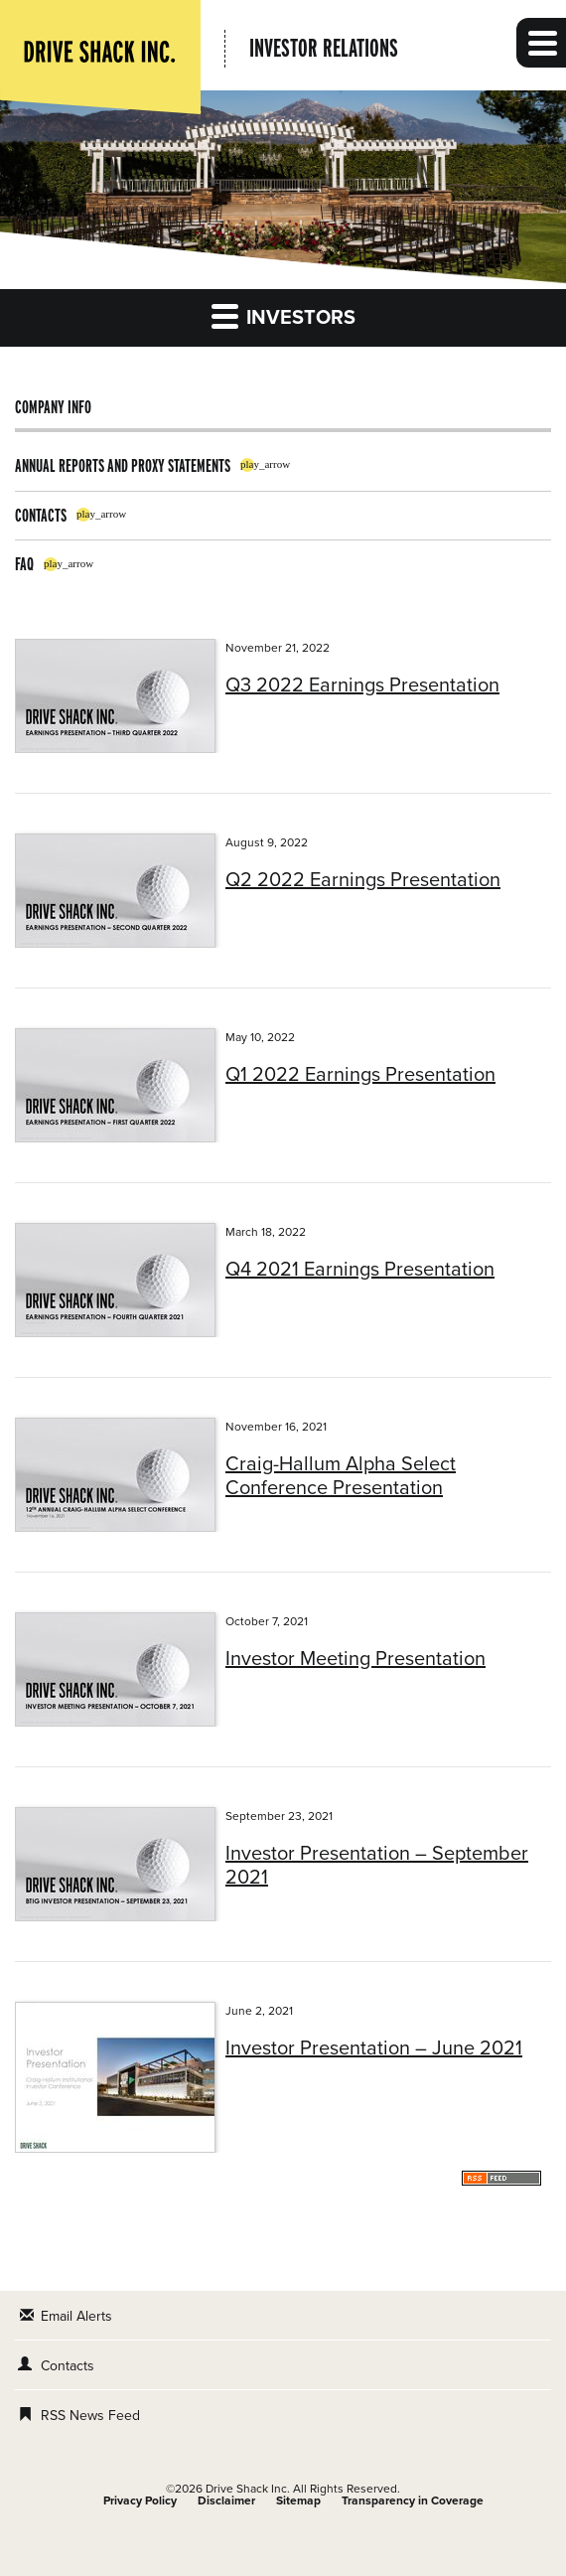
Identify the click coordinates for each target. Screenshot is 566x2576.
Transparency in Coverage (413, 2500)
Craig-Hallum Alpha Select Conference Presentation (340, 1476)
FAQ (24, 563)
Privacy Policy (140, 2500)
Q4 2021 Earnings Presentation (360, 1270)
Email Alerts (76, 2316)
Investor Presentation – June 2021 (373, 2048)
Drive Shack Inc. (248, 2489)
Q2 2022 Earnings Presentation (362, 880)
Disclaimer (226, 2500)
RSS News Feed (90, 2415)
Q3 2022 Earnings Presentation (362, 685)
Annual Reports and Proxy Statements (122, 465)
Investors (283, 316)
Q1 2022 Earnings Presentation (360, 1075)
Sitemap (298, 2500)
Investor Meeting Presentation (355, 1659)
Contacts (41, 515)
